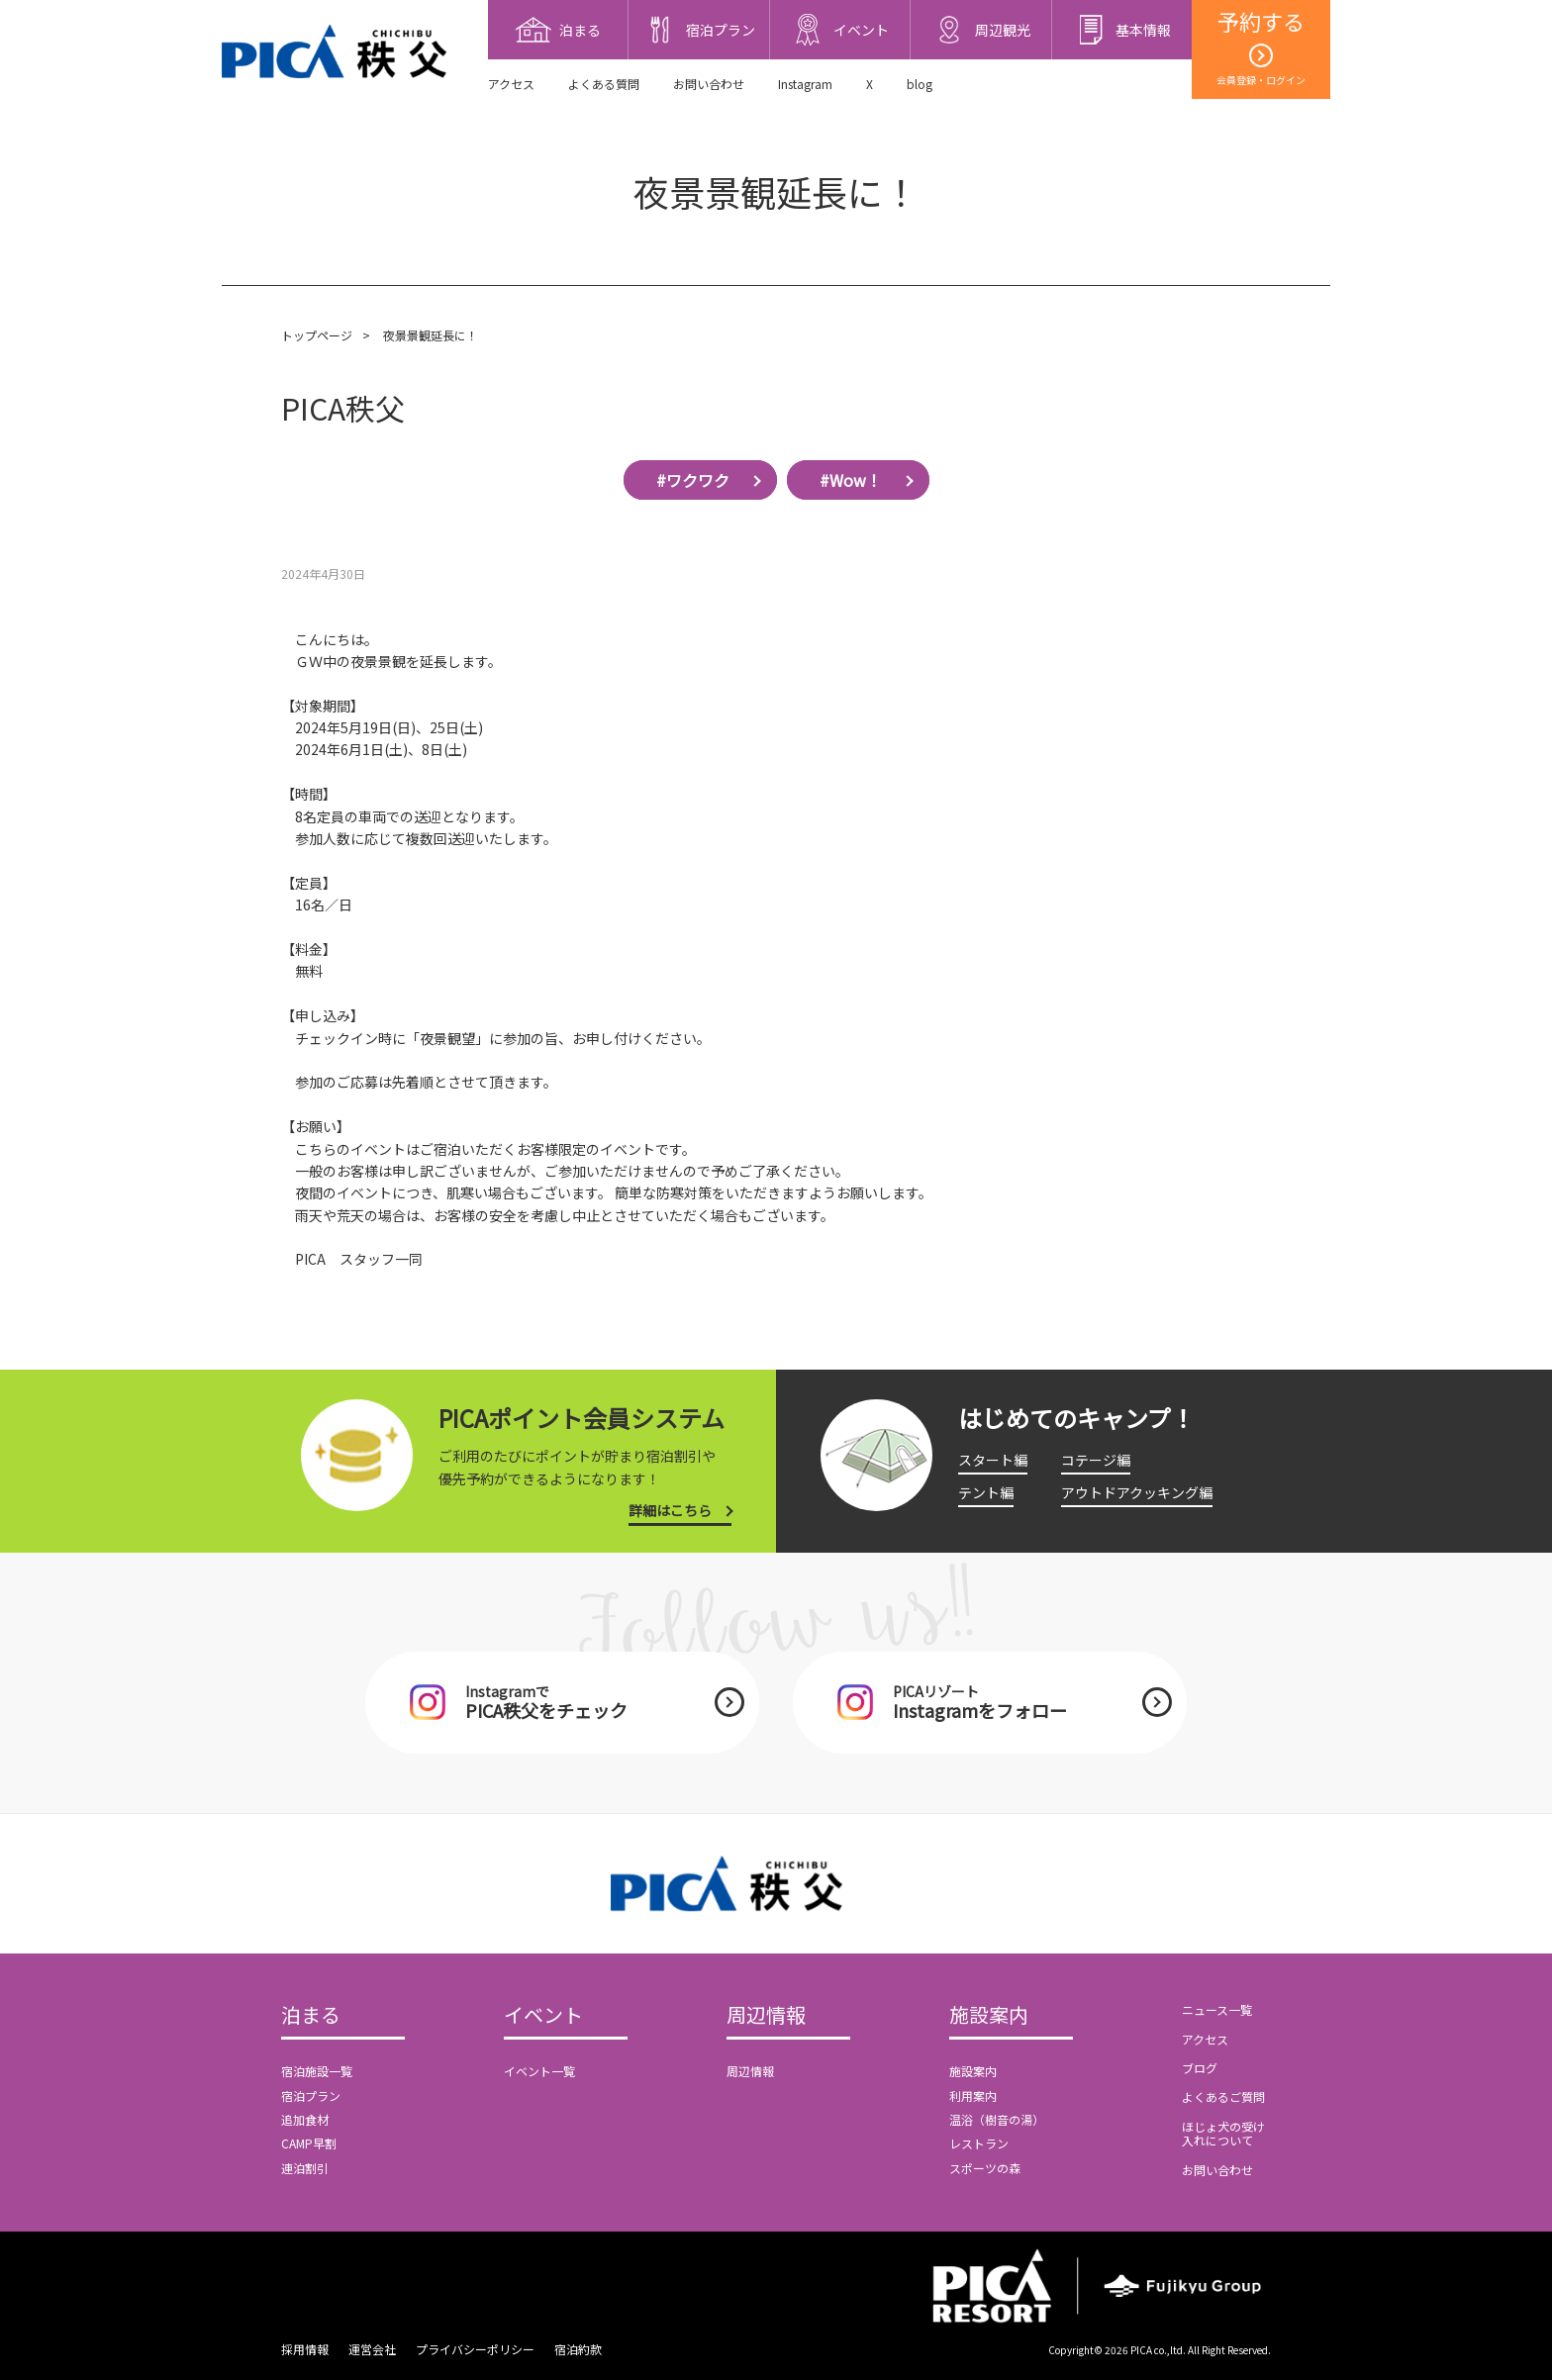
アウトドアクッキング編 (1136, 1492)
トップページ (316, 335)
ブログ (1199, 2067)
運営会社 (372, 2348)
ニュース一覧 (1217, 2009)
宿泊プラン (310, 2095)
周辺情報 (766, 2016)
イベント (543, 2016)
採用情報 (305, 2348)
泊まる (310, 2016)
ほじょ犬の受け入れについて (1223, 2133)
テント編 (986, 1492)
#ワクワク (692, 480)
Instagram (805, 83)
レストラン (979, 2143)
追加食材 (305, 2119)
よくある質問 (603, 83)
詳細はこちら (670, 1510)
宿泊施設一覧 (316, 2070)
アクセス (511, 83)
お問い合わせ (708, 83)
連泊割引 (305, 2167)
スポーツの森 (984, 2167)
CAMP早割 (309, 2143)
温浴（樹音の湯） (996, 2119)
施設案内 (988, 2016)
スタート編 (992, 1460)
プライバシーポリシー (475, 2348)
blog (919, 83)
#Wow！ (851, 480)
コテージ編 (1095, 1460)
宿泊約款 (578, 2348)
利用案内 (973, 2095)
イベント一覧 (539, 2070)
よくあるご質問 (1223, 2096)
